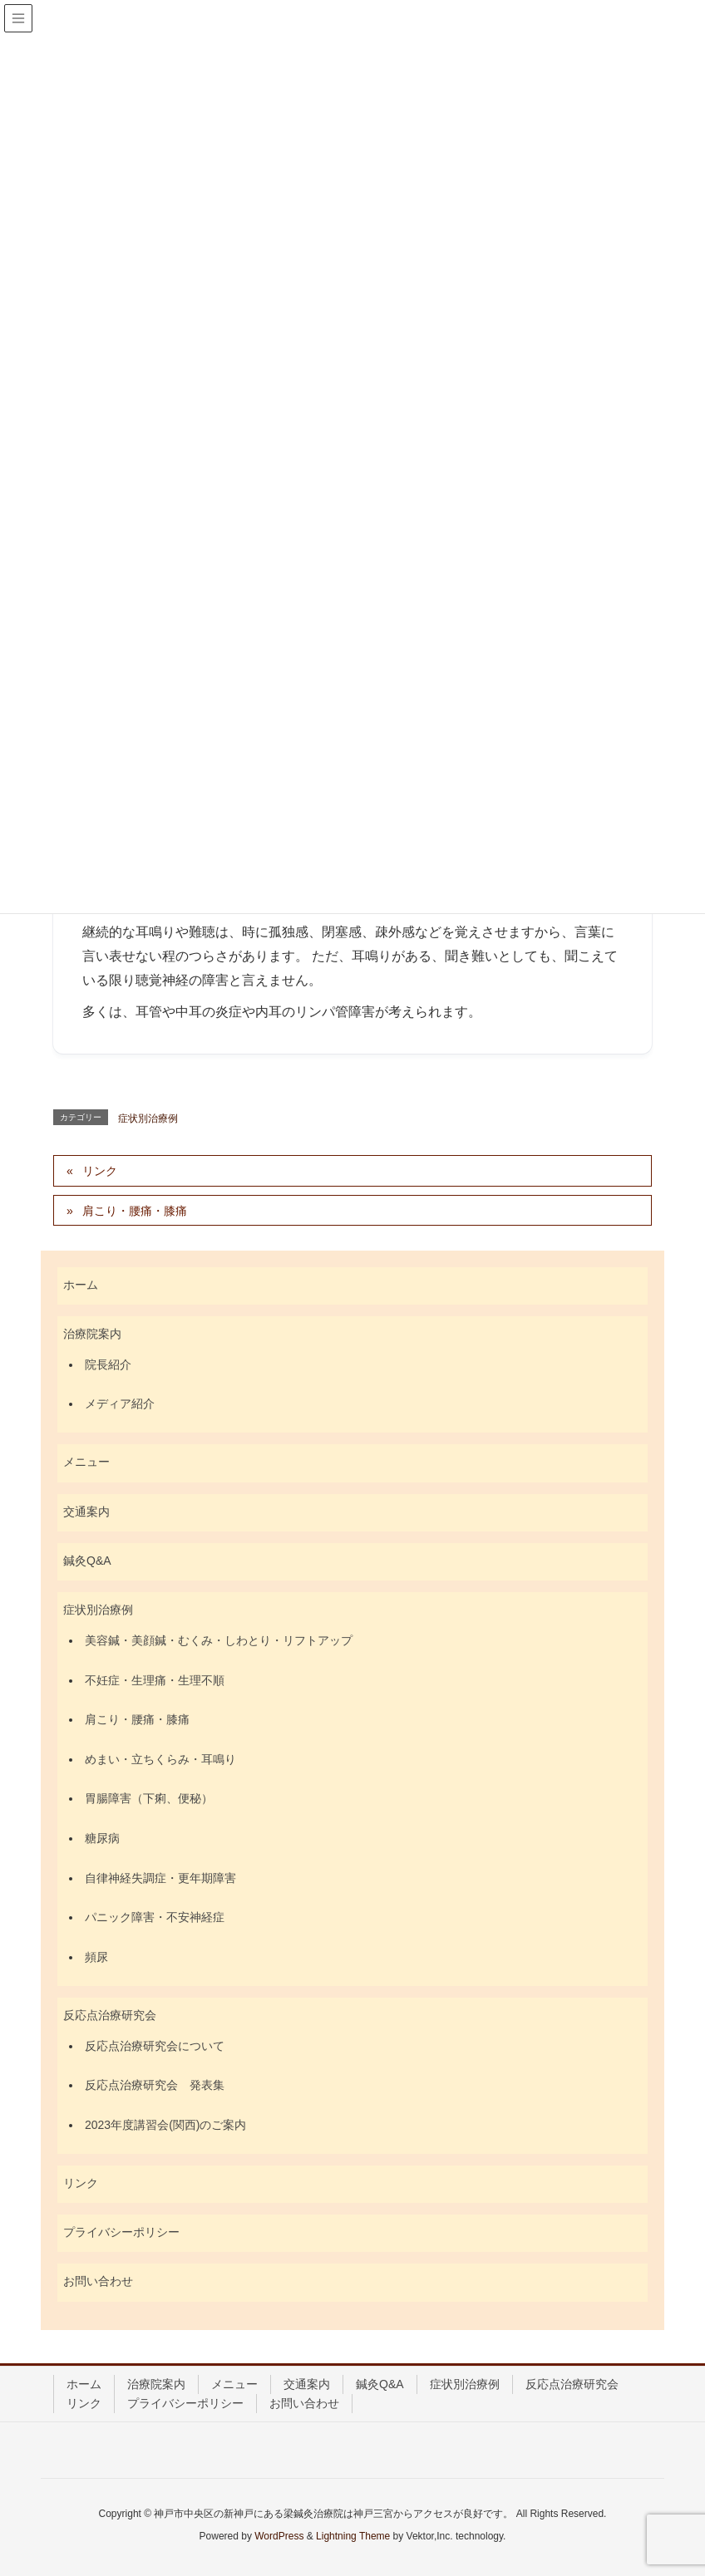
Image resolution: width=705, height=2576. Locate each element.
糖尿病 (102, 1838)
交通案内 (86, 1511)
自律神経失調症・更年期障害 (160, 1878)
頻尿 (96, 1957)
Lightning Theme (353, 2536)
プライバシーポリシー (121, 2232)
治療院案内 (92, 1333)
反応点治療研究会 (109, 2015)
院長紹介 (108, 1364)
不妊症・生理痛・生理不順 (154, 1680)
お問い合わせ (98, 2281)
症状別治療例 (148, 1118)
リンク (99, 1170)
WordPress (278, 2536)
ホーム (80, 1284)
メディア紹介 (120, 1403)
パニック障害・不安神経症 (154, 1917)
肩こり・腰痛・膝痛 (134, 1210)
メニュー (86, 1461)
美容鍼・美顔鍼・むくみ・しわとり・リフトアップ (218, 1640)
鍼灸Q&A (87, 1560)
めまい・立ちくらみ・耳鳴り (160, 1759)
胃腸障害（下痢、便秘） (149, 1798)
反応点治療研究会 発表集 (154, 2085)
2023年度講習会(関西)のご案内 (165, 2124)
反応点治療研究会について (154, 2045)
